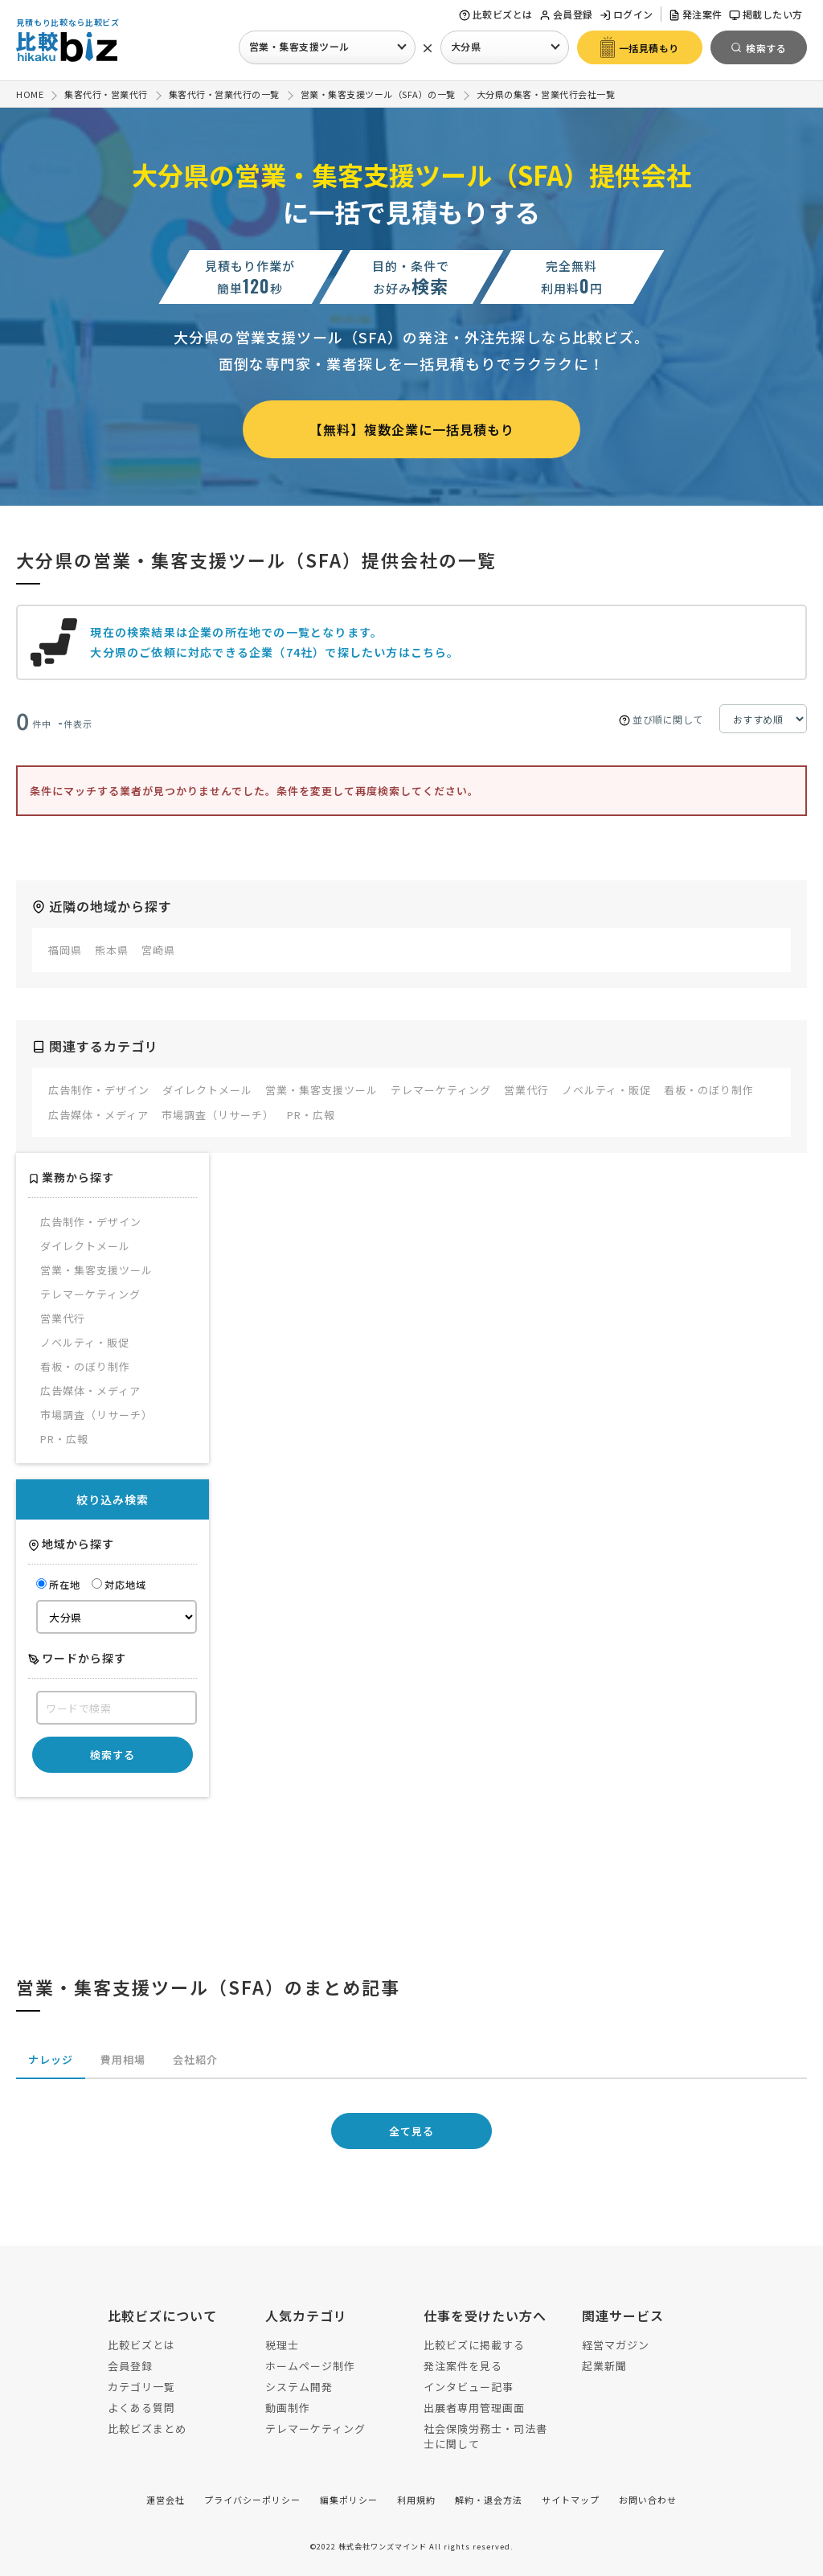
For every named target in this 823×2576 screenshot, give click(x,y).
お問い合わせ (648, 2499)
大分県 (466, 46)
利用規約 (416, 2499)
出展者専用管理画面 (474, 2407)
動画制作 (287, 2407)
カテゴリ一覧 (141, 2386)
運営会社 (165, 2499)
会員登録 (566, 14)
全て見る (411, 2131)
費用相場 (122, 2059)
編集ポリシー (349, 2499)
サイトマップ (571, 2499)
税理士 (282, 2344)
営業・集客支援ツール (299, 46)
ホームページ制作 (310, 2365)
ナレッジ (50, 2059)
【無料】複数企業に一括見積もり (411, 429)
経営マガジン (615, 2344)
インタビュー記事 (469, 2386)
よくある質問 (141, 2407)
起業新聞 (604, 2365)
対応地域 (119, 1584)
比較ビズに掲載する (474, 2344)
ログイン (626, 14)
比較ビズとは (496, 14)
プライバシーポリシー (252, 2499)
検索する (112, 1754)
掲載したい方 (766, 14)
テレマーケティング (315, 2428)
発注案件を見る (463, 2365)
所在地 (58, 1584)
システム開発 (299, 2386)
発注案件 (696, 14)
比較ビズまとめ (147, 2428)
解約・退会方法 (488, 2499)
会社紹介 (195, 2059)
